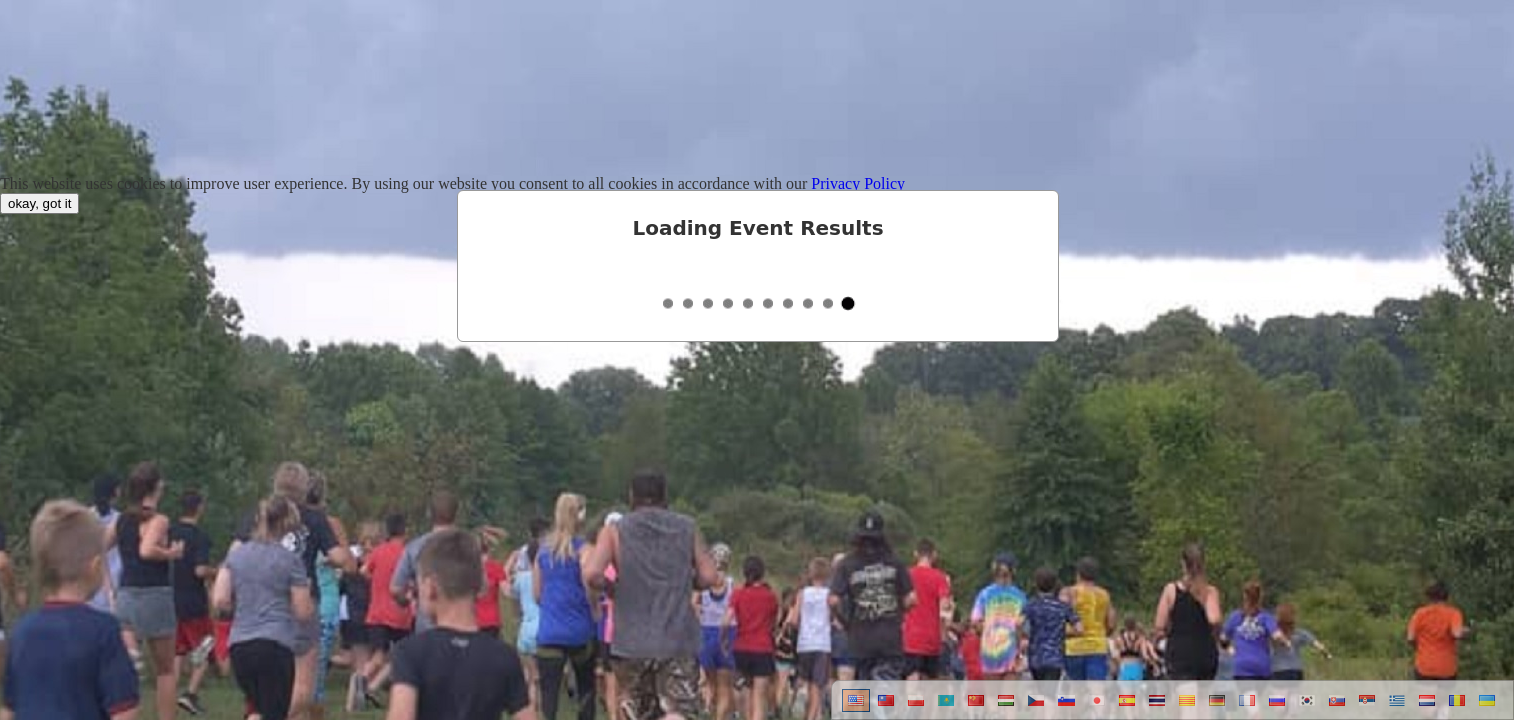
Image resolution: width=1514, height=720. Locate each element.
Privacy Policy (858, 183)
